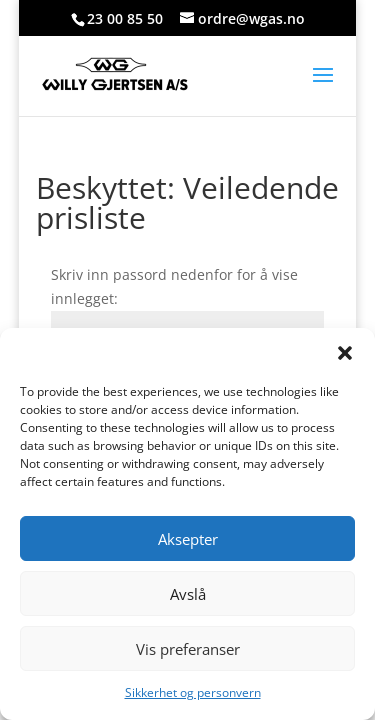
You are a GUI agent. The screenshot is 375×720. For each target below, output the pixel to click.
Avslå (188, 594)
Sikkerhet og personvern (193, 692)
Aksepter (188, 539)
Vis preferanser (188, 649)
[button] (345, 353)
